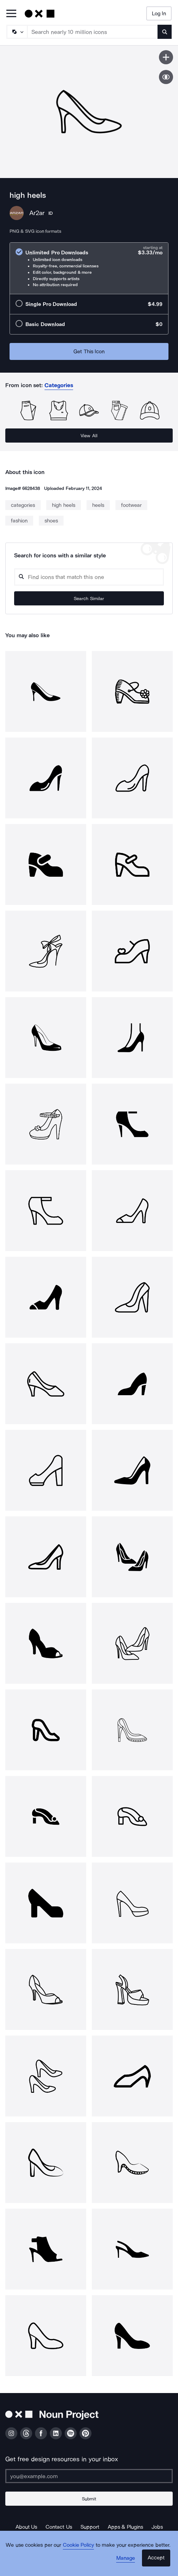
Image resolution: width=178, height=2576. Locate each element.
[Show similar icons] (166, 77)
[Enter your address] (89, 2476)
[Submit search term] (165, 32)
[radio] (89, 268)
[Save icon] (166, 57)
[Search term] (93, 32)
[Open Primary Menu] (11, 14)
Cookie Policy (78, 2545)
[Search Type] (16, 32)
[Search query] (89, 577)
